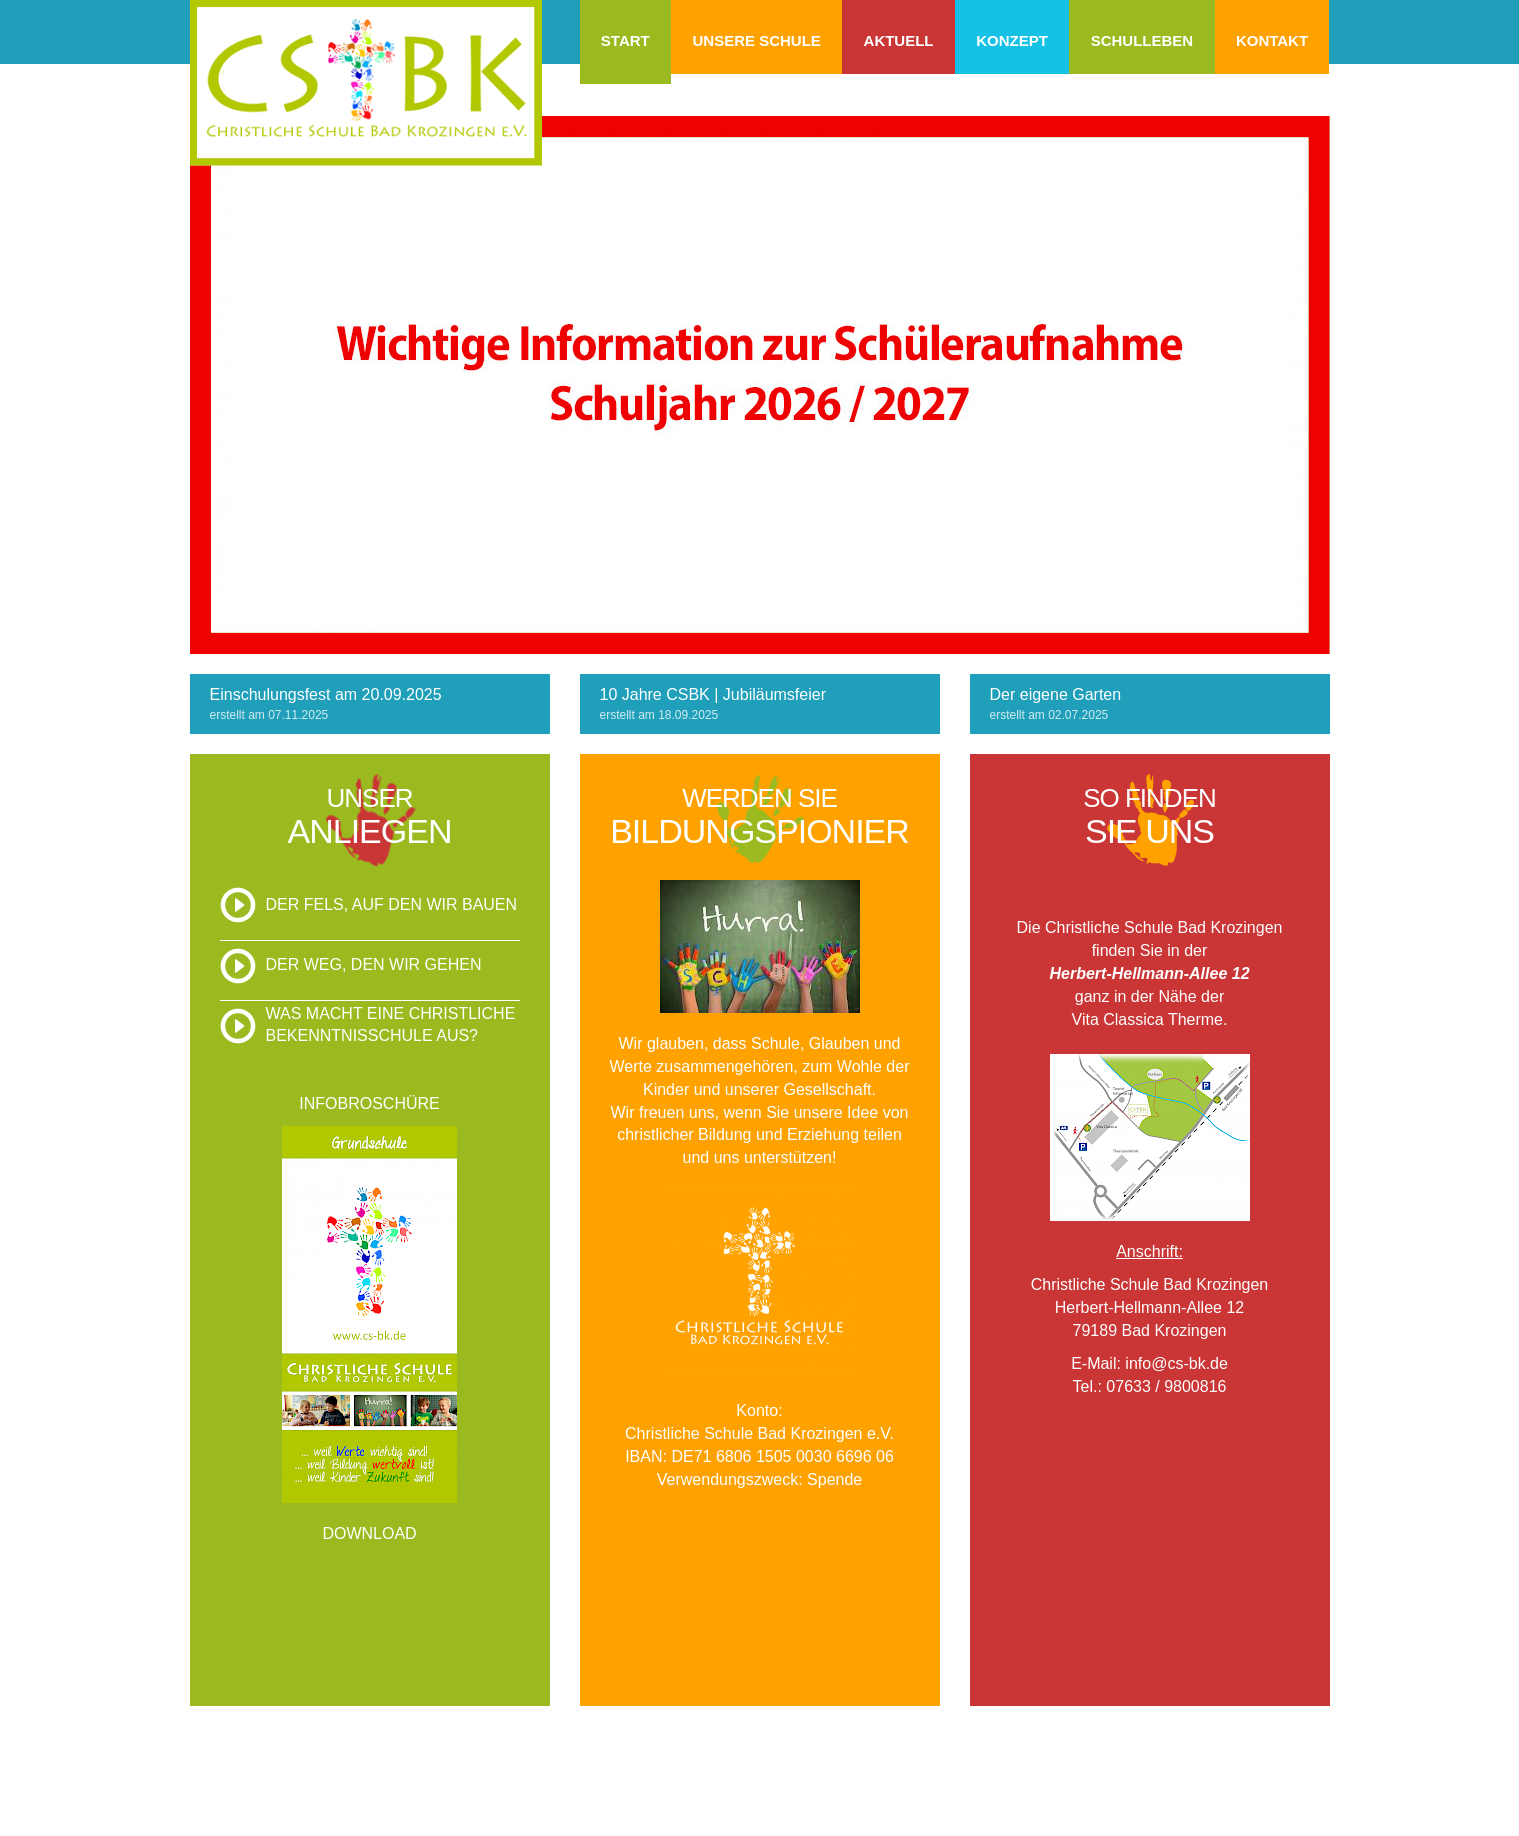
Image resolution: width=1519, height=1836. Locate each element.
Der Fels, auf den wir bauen (392, 904)
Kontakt (1272, 40)
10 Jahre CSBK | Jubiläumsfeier (713, 694)
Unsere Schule (756, 40)
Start (625, 40)
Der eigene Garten (1056, 694)
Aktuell (899, 40)
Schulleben (1142, 40)
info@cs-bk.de (1176, 1363)
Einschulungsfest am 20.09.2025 (326, 694)
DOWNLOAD (369, 1533)
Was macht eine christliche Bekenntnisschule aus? (391, 1025)
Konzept (1012, 40)
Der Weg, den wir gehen (374, 964)
